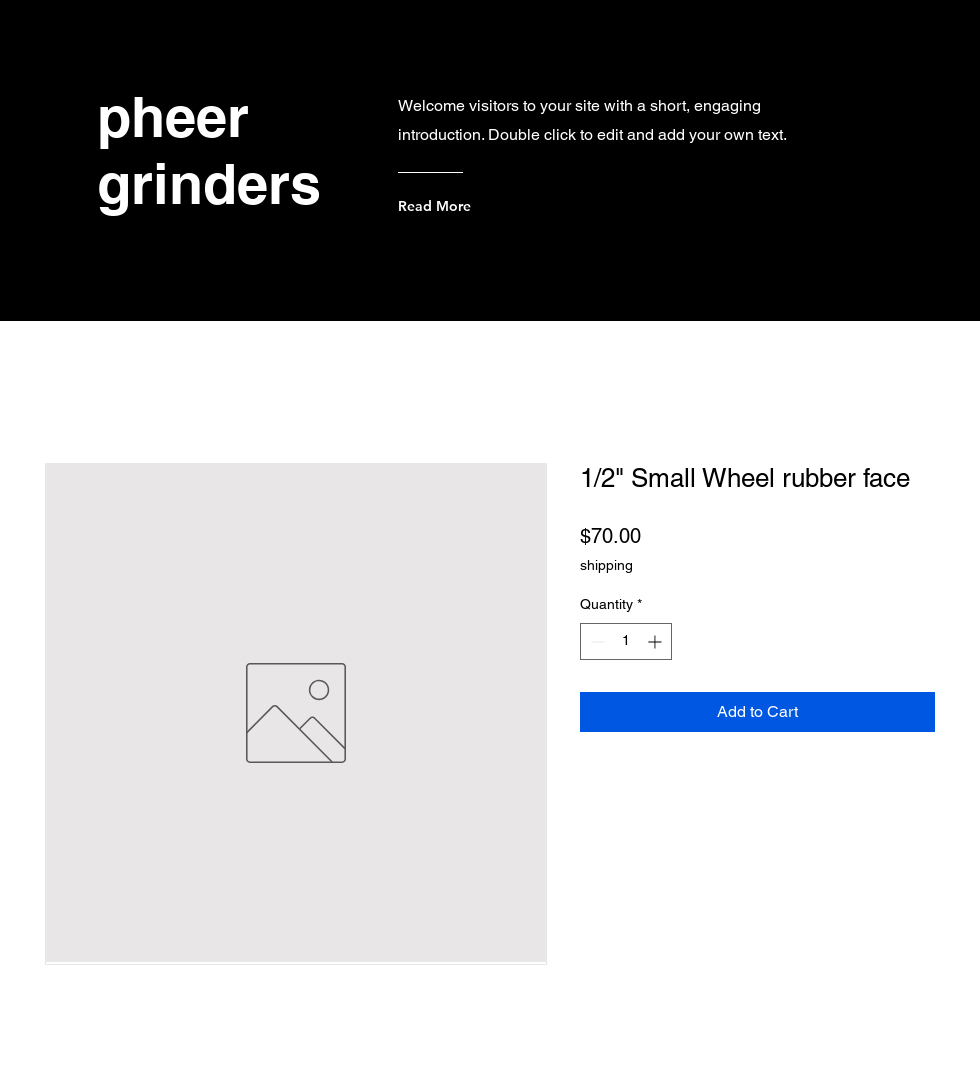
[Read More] (478, 206)
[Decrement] (595, 641)
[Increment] (656, 641)
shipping (606, 565)
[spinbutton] (626, 641)
